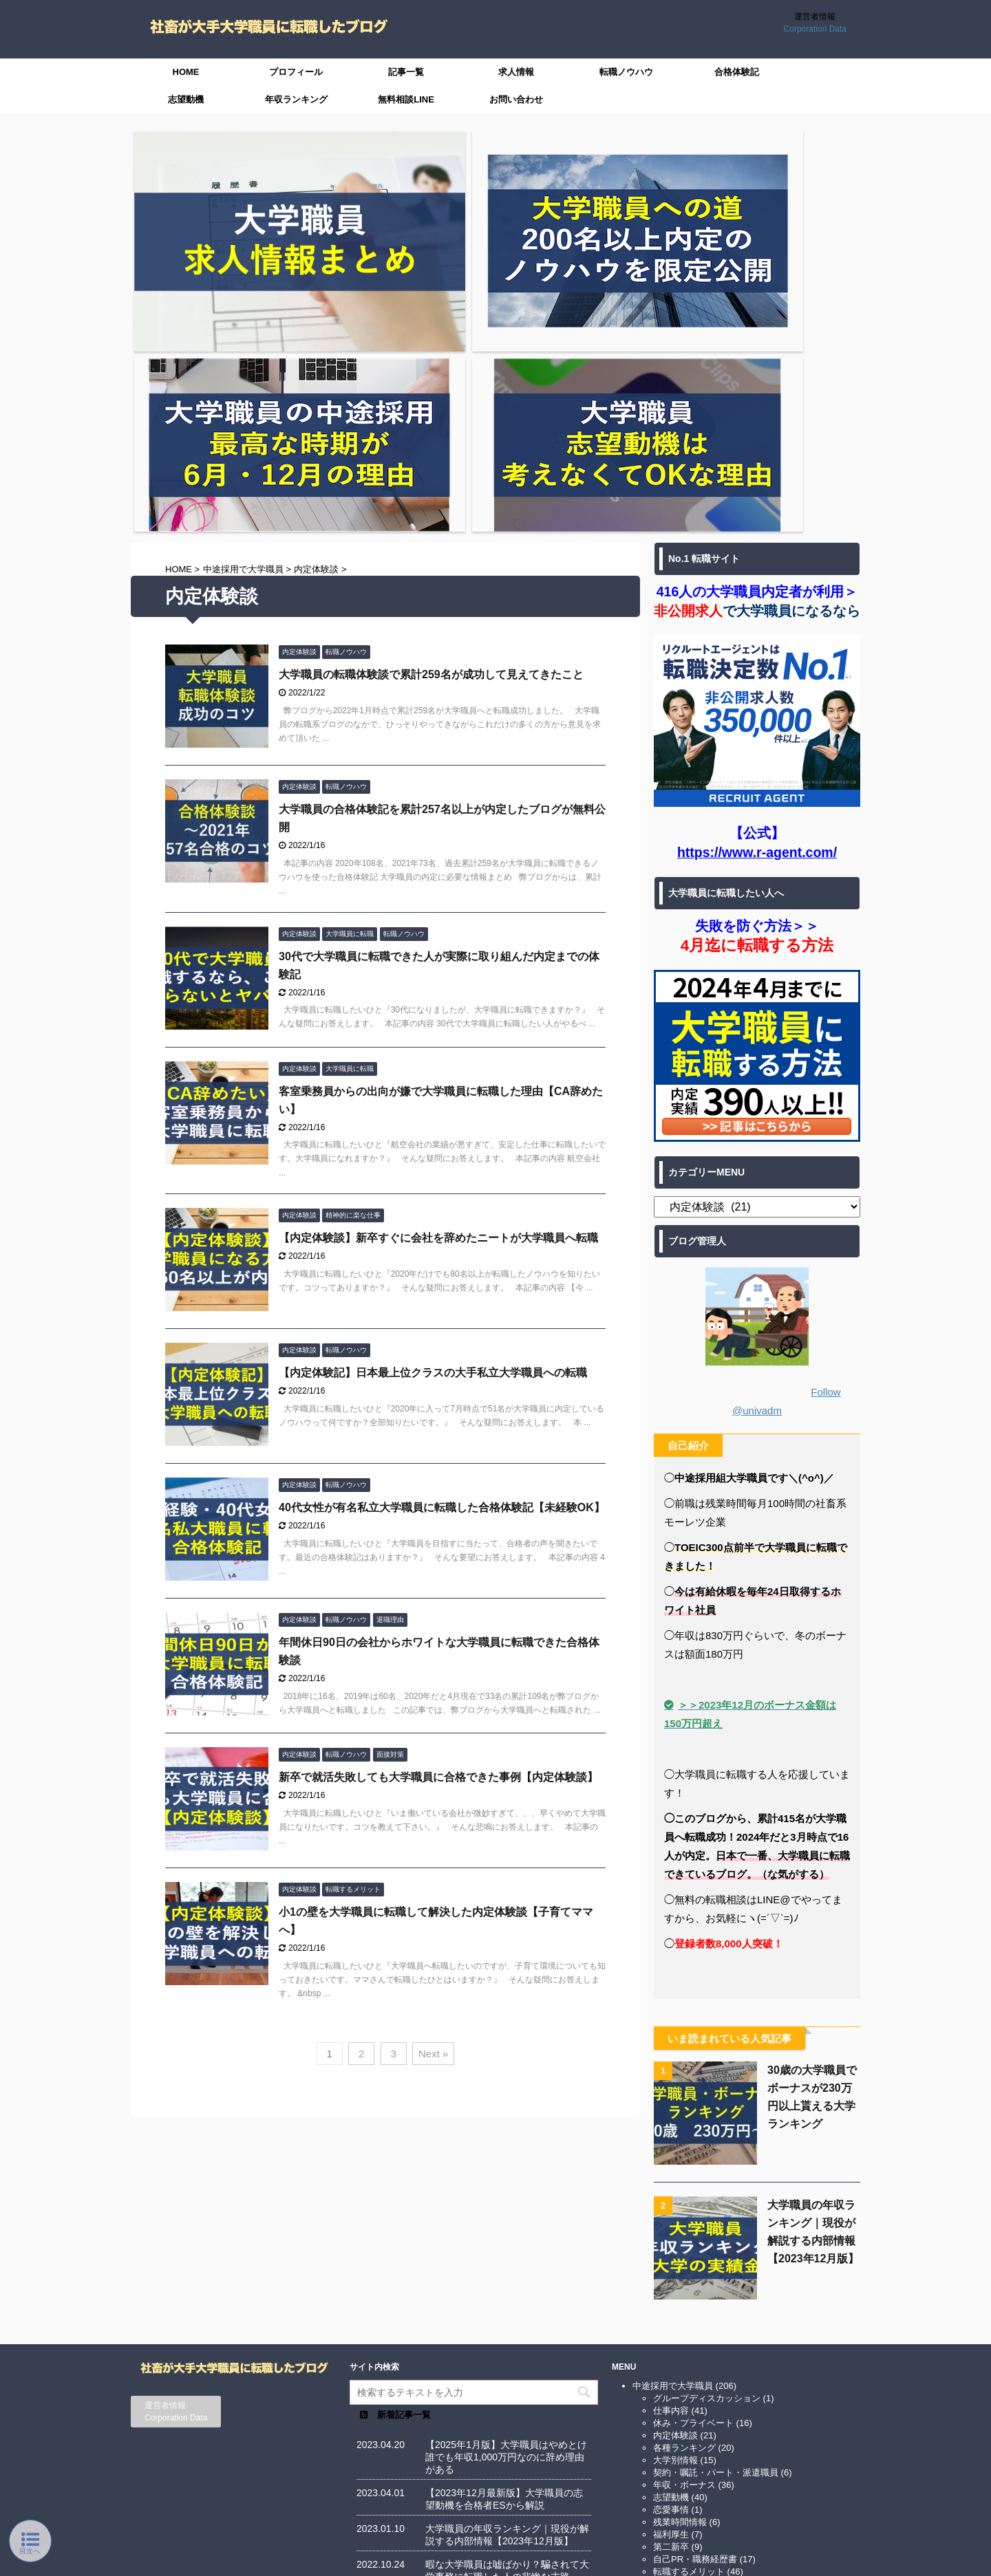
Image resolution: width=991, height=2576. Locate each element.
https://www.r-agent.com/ (757, 568)
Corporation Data (815, 29)
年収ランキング (296, 99)
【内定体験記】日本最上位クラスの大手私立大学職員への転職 (433, 1089)
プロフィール (296, 72)
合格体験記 (736, 72)
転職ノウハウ (626, 72)
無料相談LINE (406, 99)
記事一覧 (406, 72)
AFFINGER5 (661, 2557)
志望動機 (186, 99)
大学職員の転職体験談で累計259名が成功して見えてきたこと (431, 390)
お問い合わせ (516, 99)
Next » (433, 1769)
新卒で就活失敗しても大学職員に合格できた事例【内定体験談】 (438, 1494)
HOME (186, 72)
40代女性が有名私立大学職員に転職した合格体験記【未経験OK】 (442, 1224)
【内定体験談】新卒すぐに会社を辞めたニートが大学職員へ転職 (438, 954)
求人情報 (516, 72)
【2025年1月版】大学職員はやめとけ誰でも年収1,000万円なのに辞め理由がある (506, 2180)
